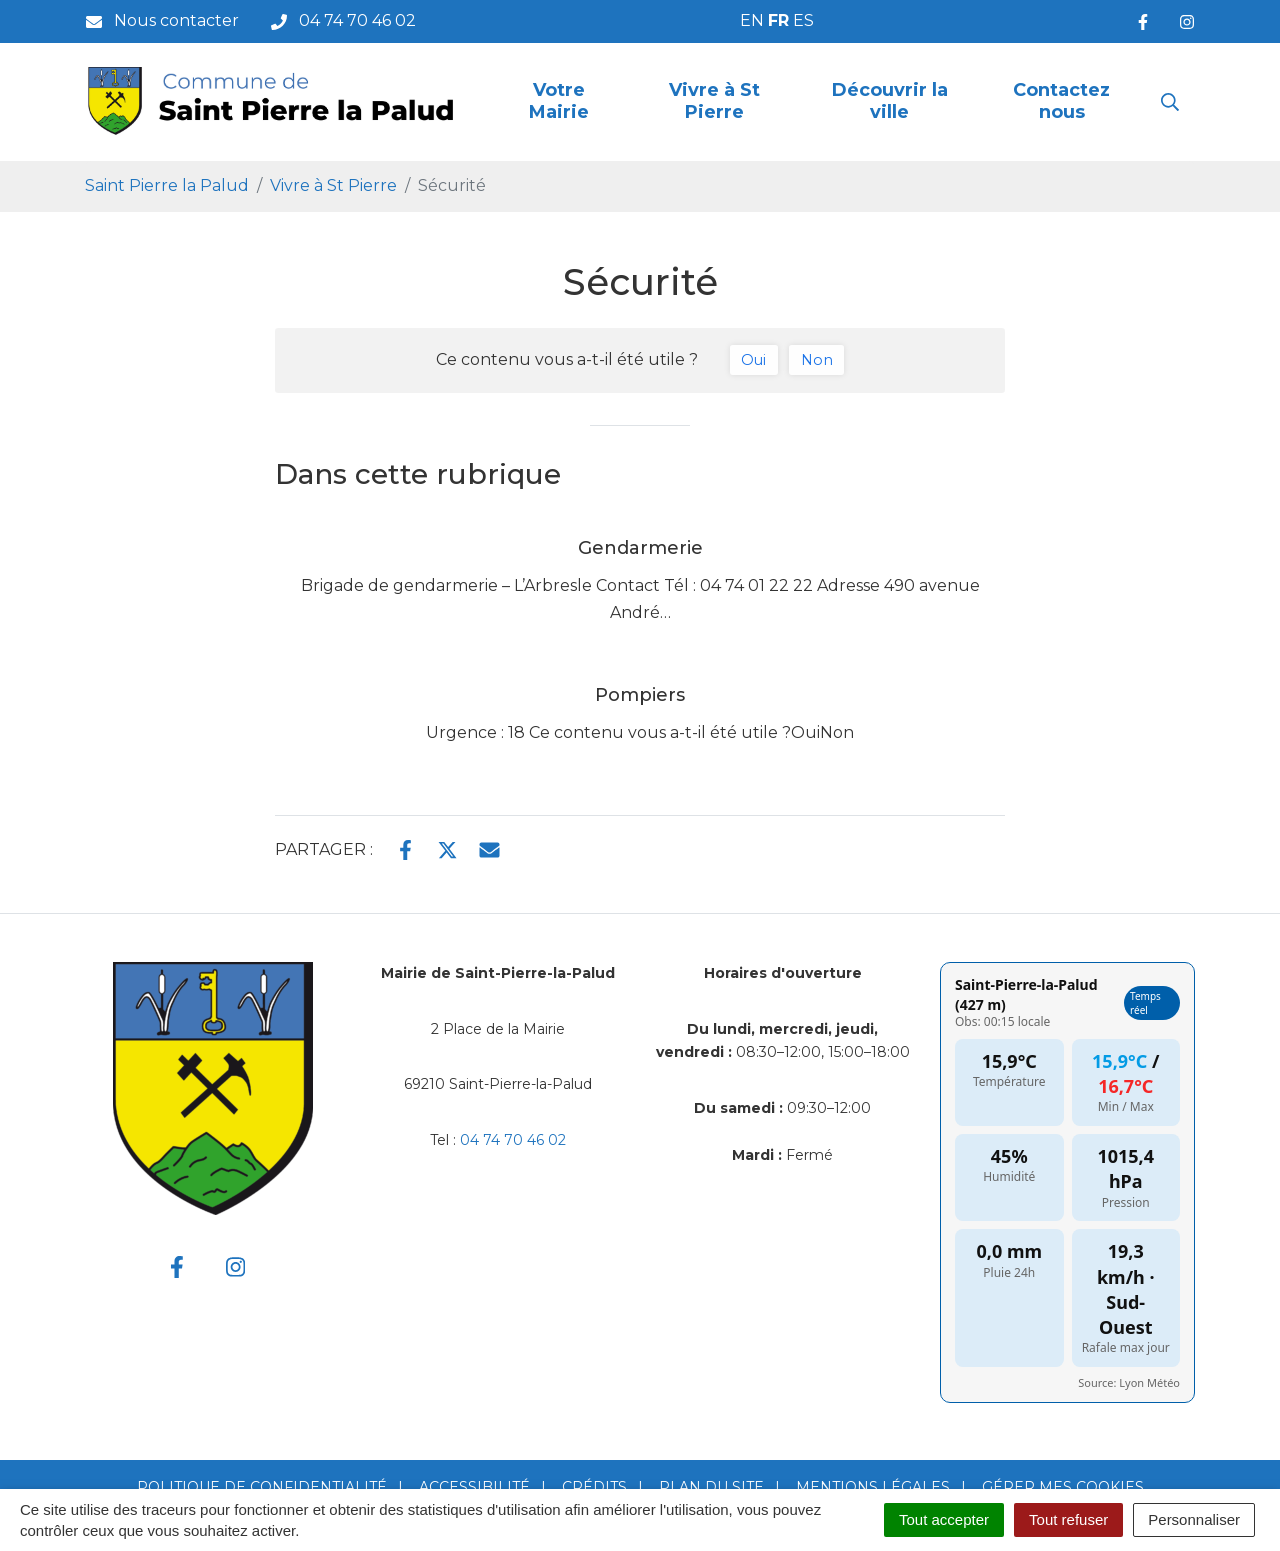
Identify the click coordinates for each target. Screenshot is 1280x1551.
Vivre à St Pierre (714, 101)
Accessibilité (474, 1487)
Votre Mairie (559, 101)
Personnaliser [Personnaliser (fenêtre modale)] (1194, 1519)
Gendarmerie (640, 548)
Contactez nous (1061, 101)
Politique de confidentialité (262, 1487)
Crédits (594, 1487)
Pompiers (640, 695)
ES (803, 20)
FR (778, 20)
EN (752, 20)
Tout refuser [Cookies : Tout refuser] (1068, 1519)
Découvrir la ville (890, 101)
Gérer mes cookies (1063, 1487)
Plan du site (711, 1487)
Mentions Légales (873, 1487)
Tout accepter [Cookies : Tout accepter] (944, 1519)
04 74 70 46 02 (513, 1140)
